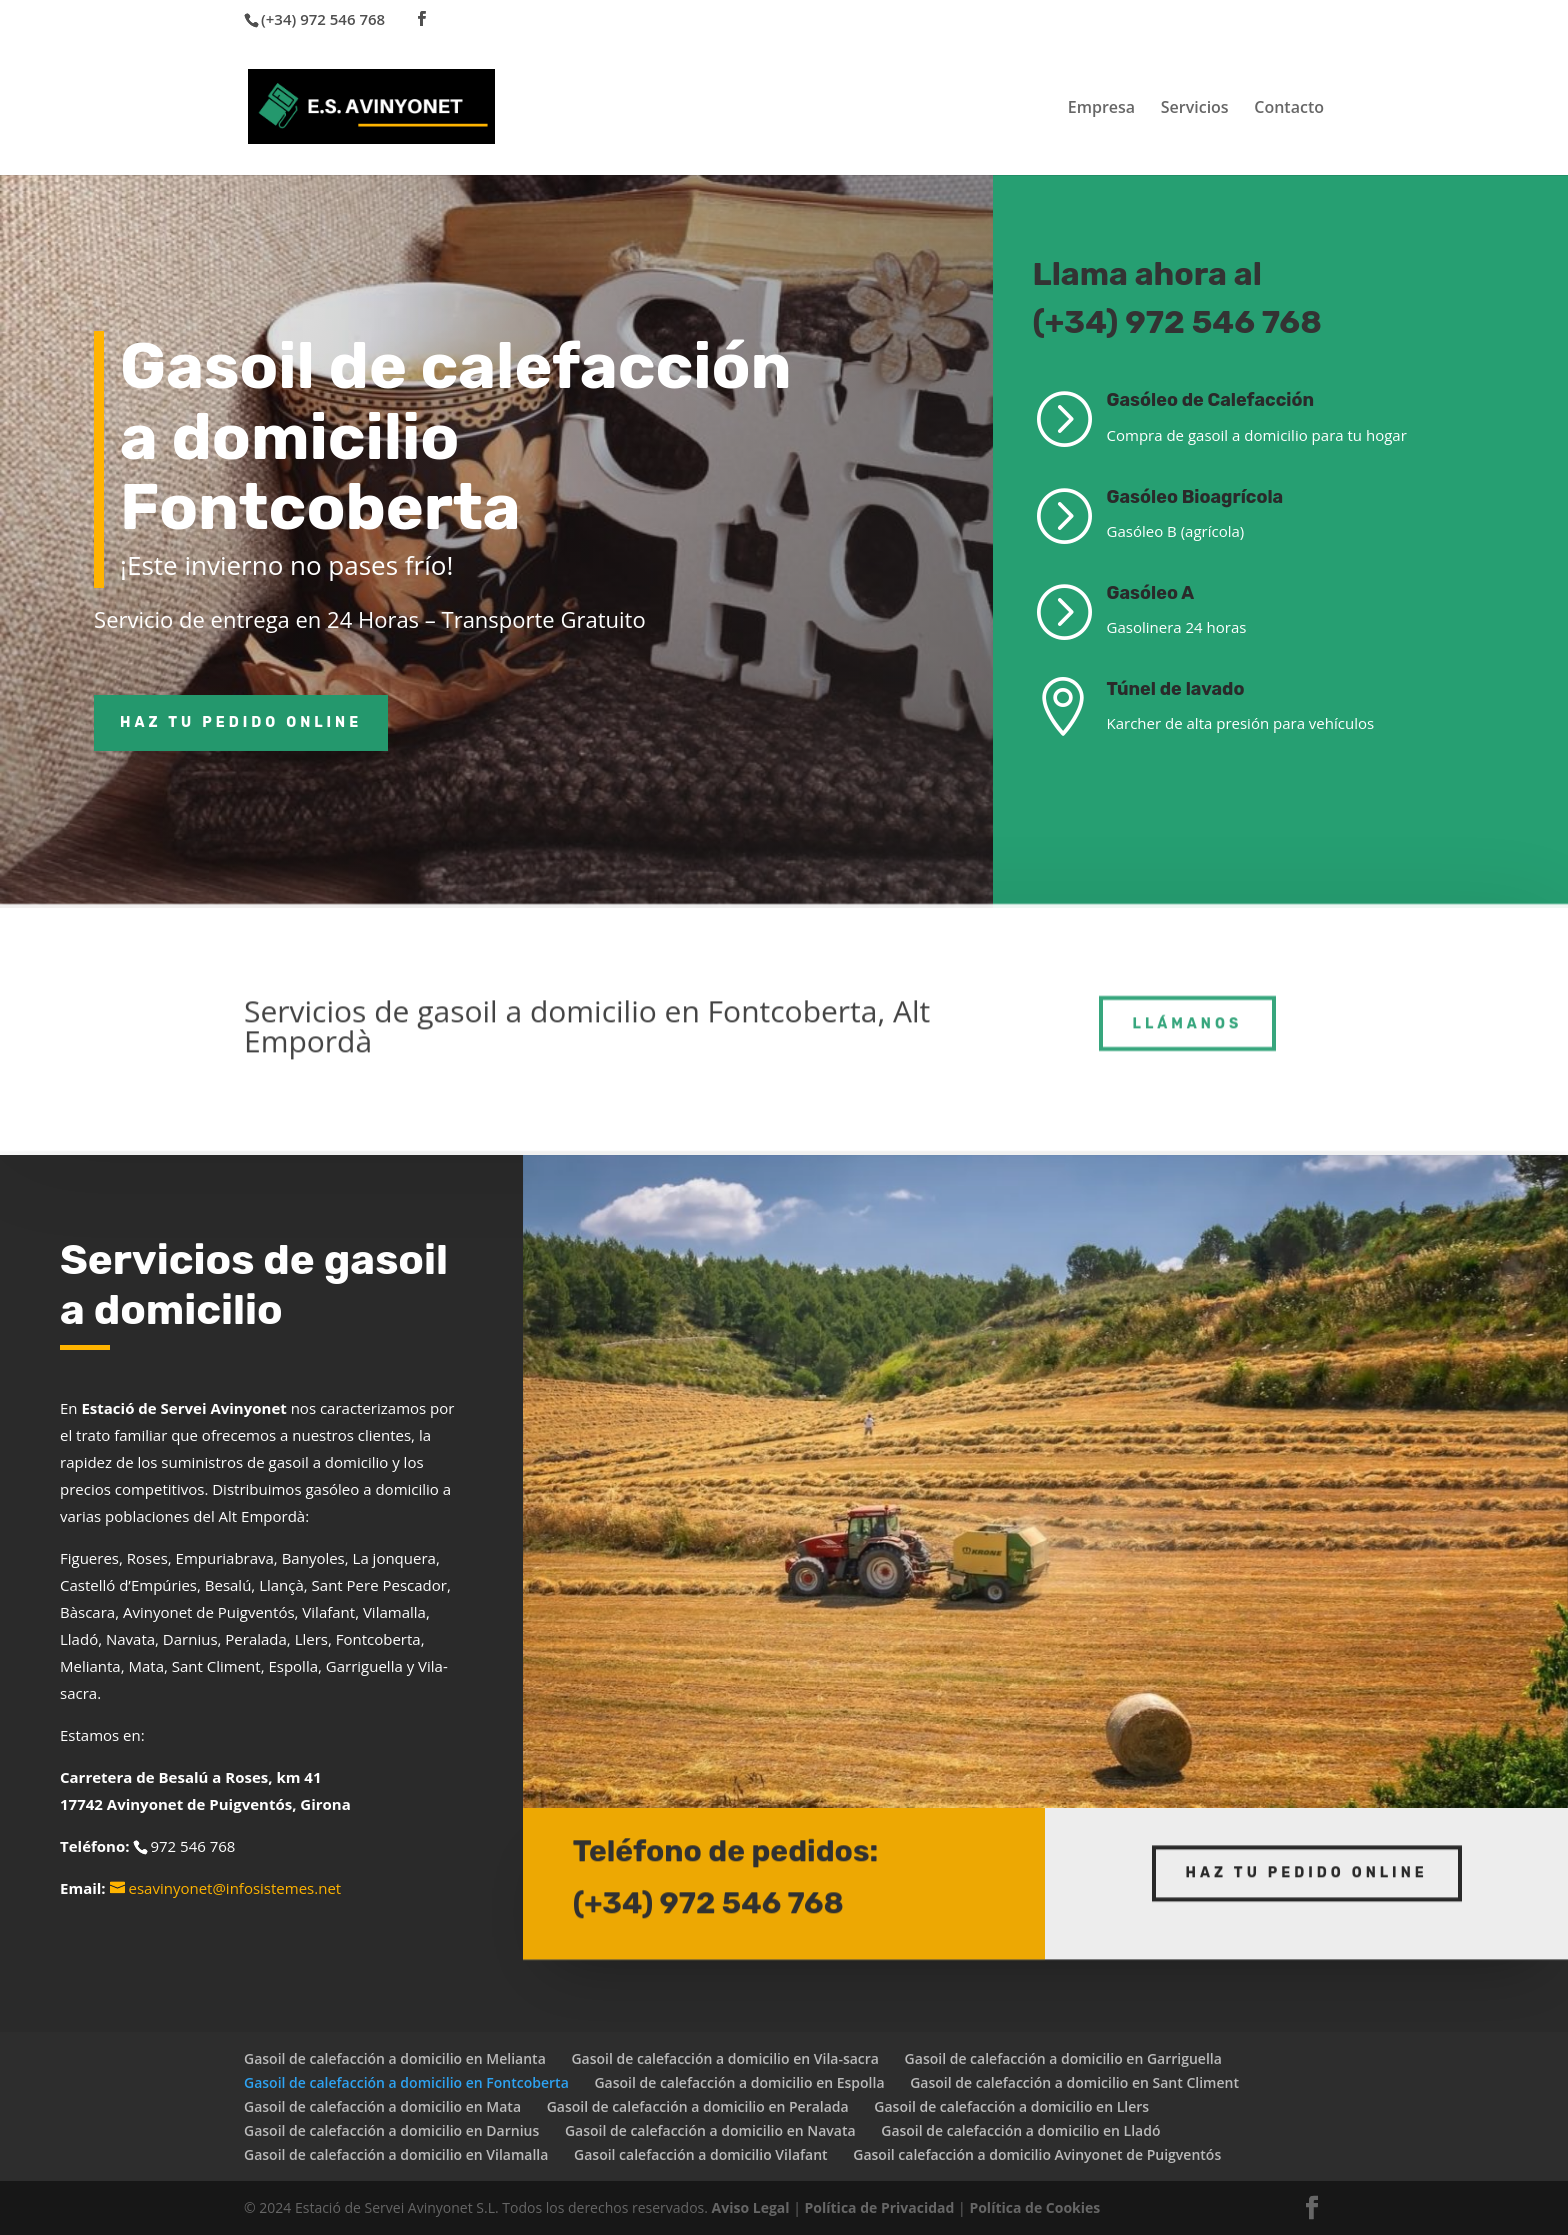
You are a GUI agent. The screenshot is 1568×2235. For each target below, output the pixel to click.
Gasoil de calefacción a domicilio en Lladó (1020, 2130)
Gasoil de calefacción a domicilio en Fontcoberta (406, 2082)
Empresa (1101, 109)
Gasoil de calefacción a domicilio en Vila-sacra (725, 2058)
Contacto (1289, 109)
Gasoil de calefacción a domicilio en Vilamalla (396, 2154)
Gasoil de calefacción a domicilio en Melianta (395, 2058)
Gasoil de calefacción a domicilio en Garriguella (1063, 2058)
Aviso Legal (751, 2207)
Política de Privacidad (880, 2207)
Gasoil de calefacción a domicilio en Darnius (391, 2130)
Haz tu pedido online (241, 722)
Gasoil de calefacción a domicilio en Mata (382, 2106)
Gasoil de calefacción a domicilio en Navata (710, 2130)
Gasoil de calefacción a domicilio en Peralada (698, 2106)
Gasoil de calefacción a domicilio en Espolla (739, 2082)
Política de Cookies (1034, 2207)
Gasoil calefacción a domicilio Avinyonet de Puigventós (1037, 2154)
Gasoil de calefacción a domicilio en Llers (1011, 2106)
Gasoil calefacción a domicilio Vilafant (701, 2154)
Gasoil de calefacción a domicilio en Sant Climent (1074, 2082)
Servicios (1195, 109)
